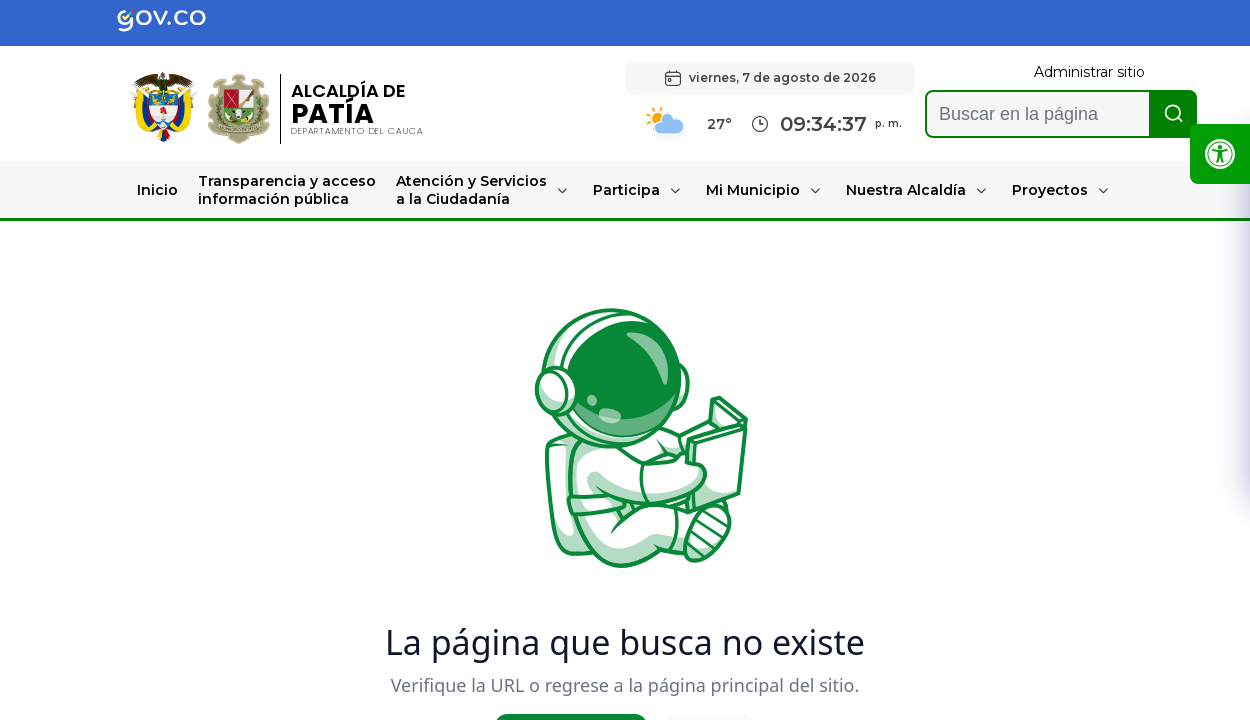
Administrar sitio (1089, 72)
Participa (626, 190)
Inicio (157, 190)
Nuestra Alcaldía (906, 190)
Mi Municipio (753, 190)
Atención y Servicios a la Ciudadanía (471, 190)
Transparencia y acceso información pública (287, 190)
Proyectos (1050, 190)
